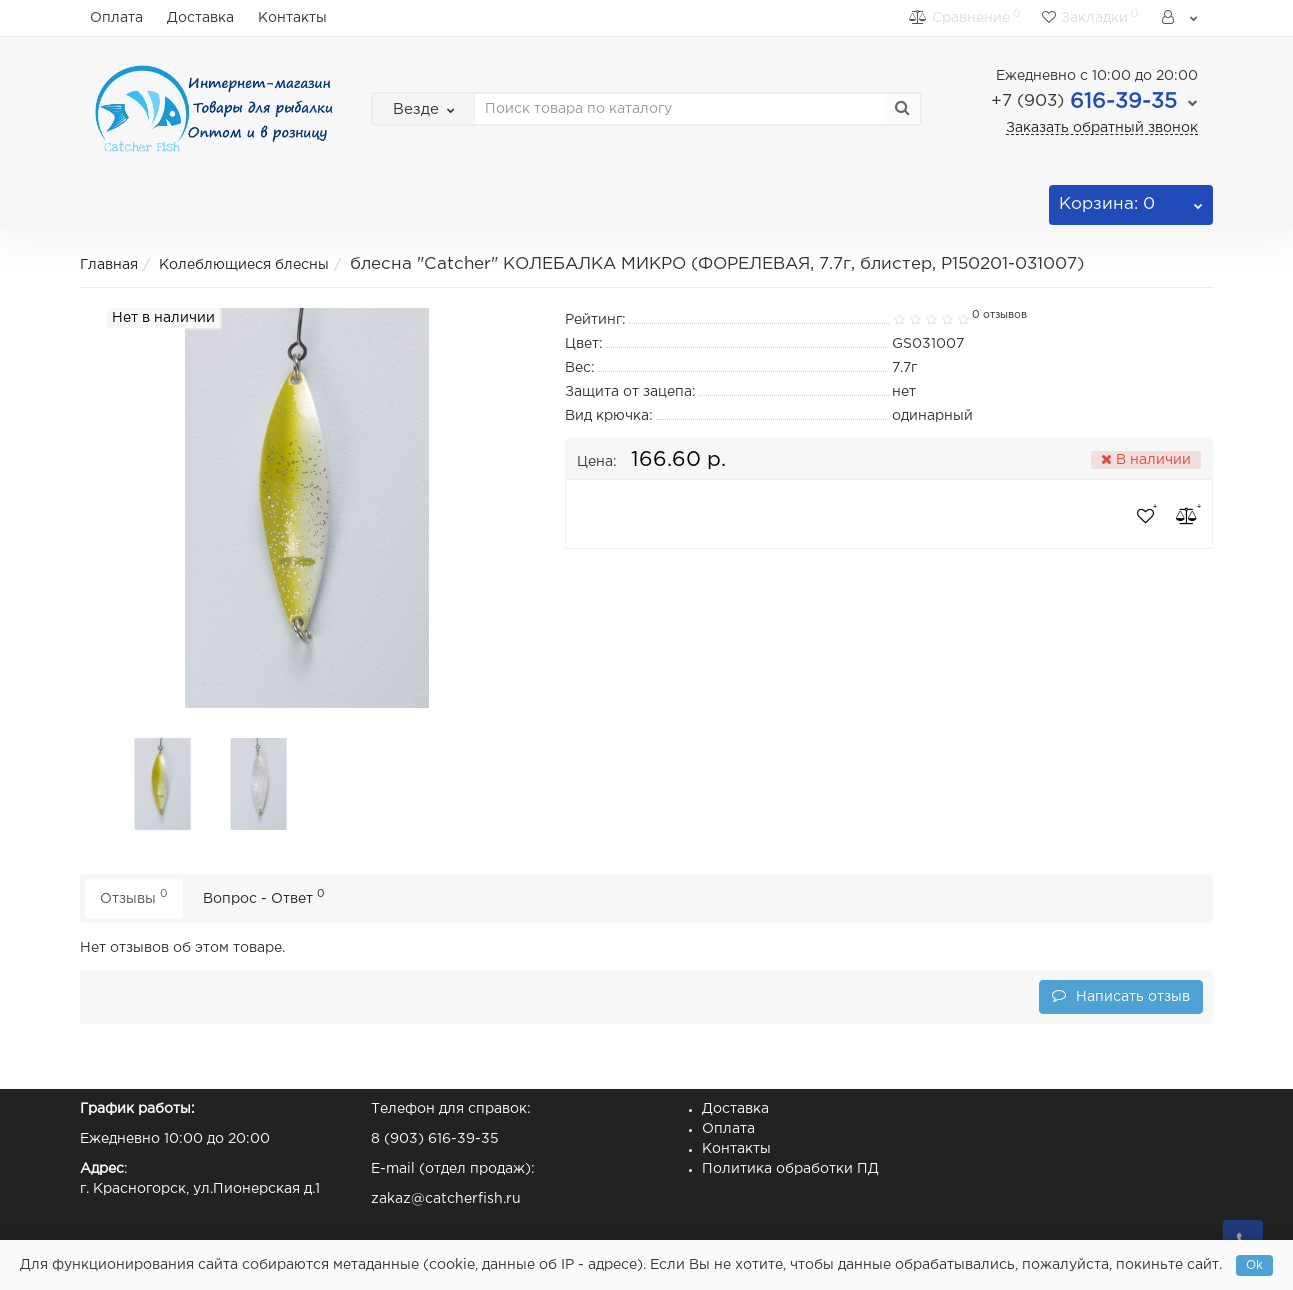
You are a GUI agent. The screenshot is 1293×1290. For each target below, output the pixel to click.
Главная (109, 265)
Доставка (200, 18)
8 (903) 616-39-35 (435, 1139)
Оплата (116, 18)
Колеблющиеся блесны (244, 265)
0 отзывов (999, 315)
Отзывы (134, 896)
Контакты (292, 18)
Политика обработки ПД (790, 1169)
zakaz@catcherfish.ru (446, 1199)
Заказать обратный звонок (1102, 128)
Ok (1254, 1265)
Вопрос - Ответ (264, 896)
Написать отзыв (1121, 995)
